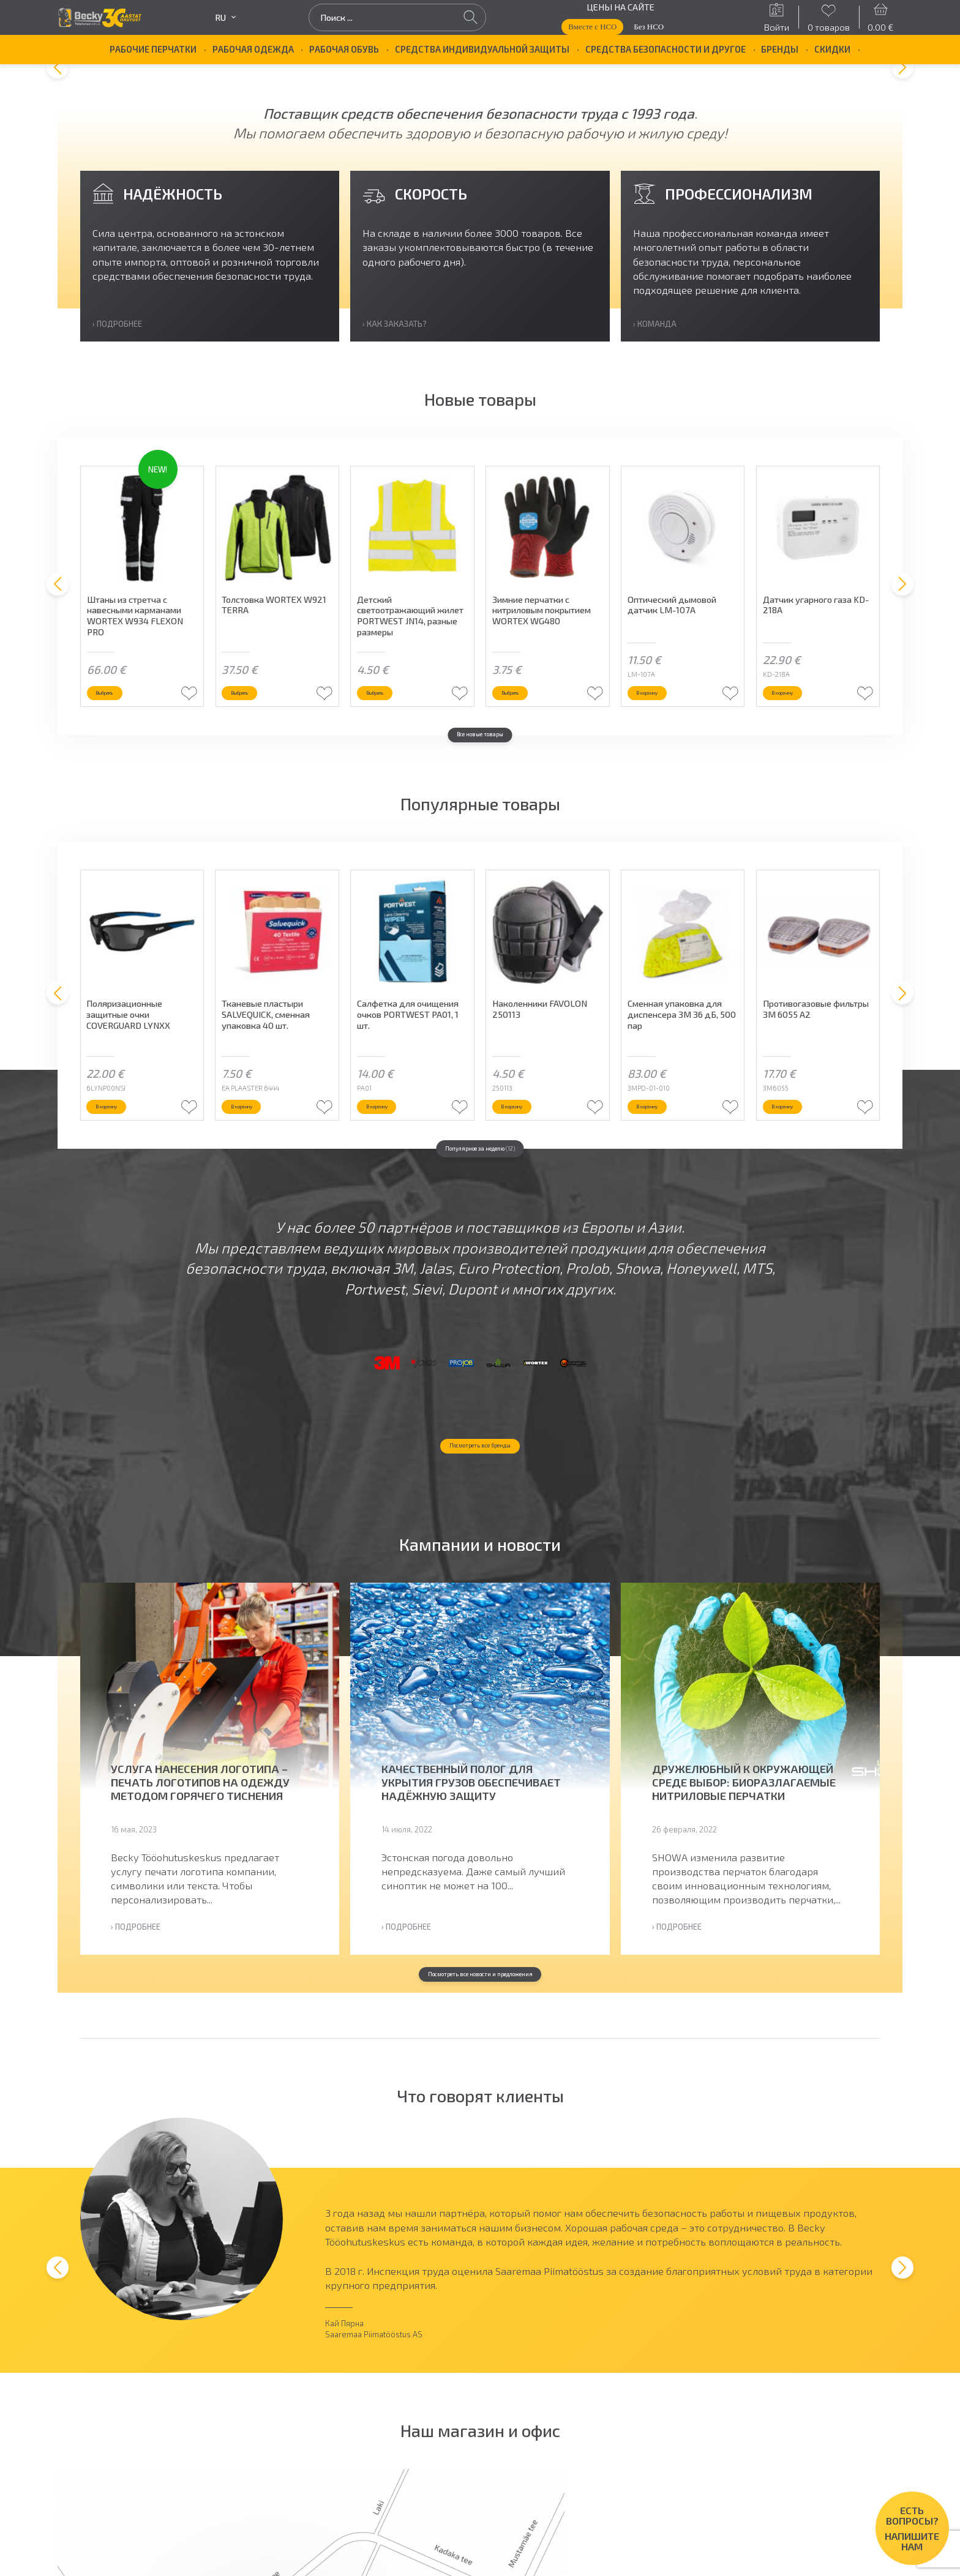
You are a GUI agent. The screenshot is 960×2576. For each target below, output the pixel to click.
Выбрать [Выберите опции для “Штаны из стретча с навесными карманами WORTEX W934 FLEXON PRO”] (129, 723)
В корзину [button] (673, 723)
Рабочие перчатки (153, 48)
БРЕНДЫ (779, 48)
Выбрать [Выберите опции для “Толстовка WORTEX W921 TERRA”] (264, 723)
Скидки (832, 48)
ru (225, 17)
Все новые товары (480, 772)
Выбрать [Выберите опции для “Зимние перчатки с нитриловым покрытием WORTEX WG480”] (535, 723)
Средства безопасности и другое (665, 48)
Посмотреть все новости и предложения (480, 2095)
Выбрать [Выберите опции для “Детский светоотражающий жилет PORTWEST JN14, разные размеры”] (400, 723)
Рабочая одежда (253, 48)
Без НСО (649, 27)
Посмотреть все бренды (480, 1562)
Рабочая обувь (344, 48)
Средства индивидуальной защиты (482, 48)
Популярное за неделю (480, 1188)
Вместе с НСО (592, 27)
